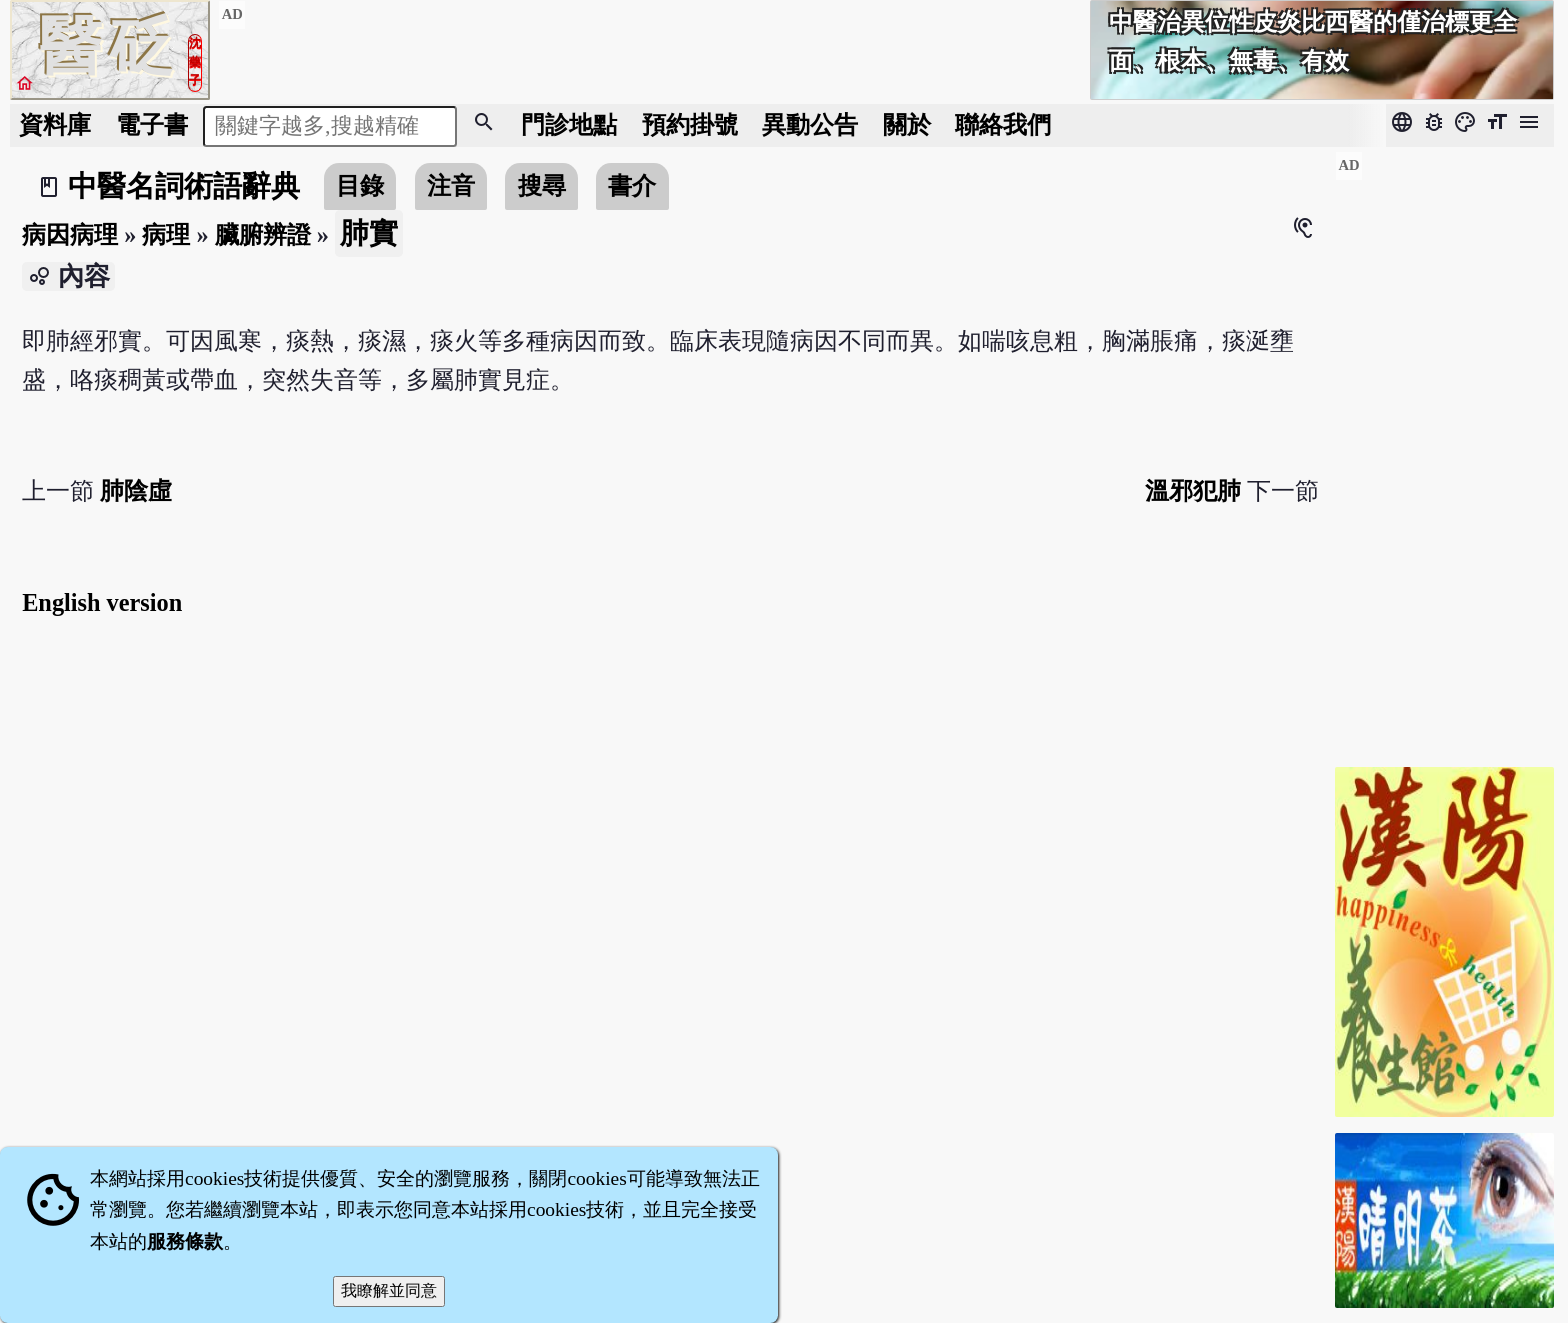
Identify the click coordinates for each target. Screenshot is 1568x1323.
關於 (907, 124)
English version (102, 602)
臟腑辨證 (263, 234)
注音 (451, 185)
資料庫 (55, 124)
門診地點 (569, 124)
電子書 (152, 124)
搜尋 (542, 185)
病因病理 (70, 234)
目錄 (360, 185)
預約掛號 (690, 124)
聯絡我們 (1003, 124)
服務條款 (185, 1241)
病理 (166, 234)
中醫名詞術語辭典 (184, 186)
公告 (810, 124)
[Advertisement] (1444, 451)
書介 (632, 185)
